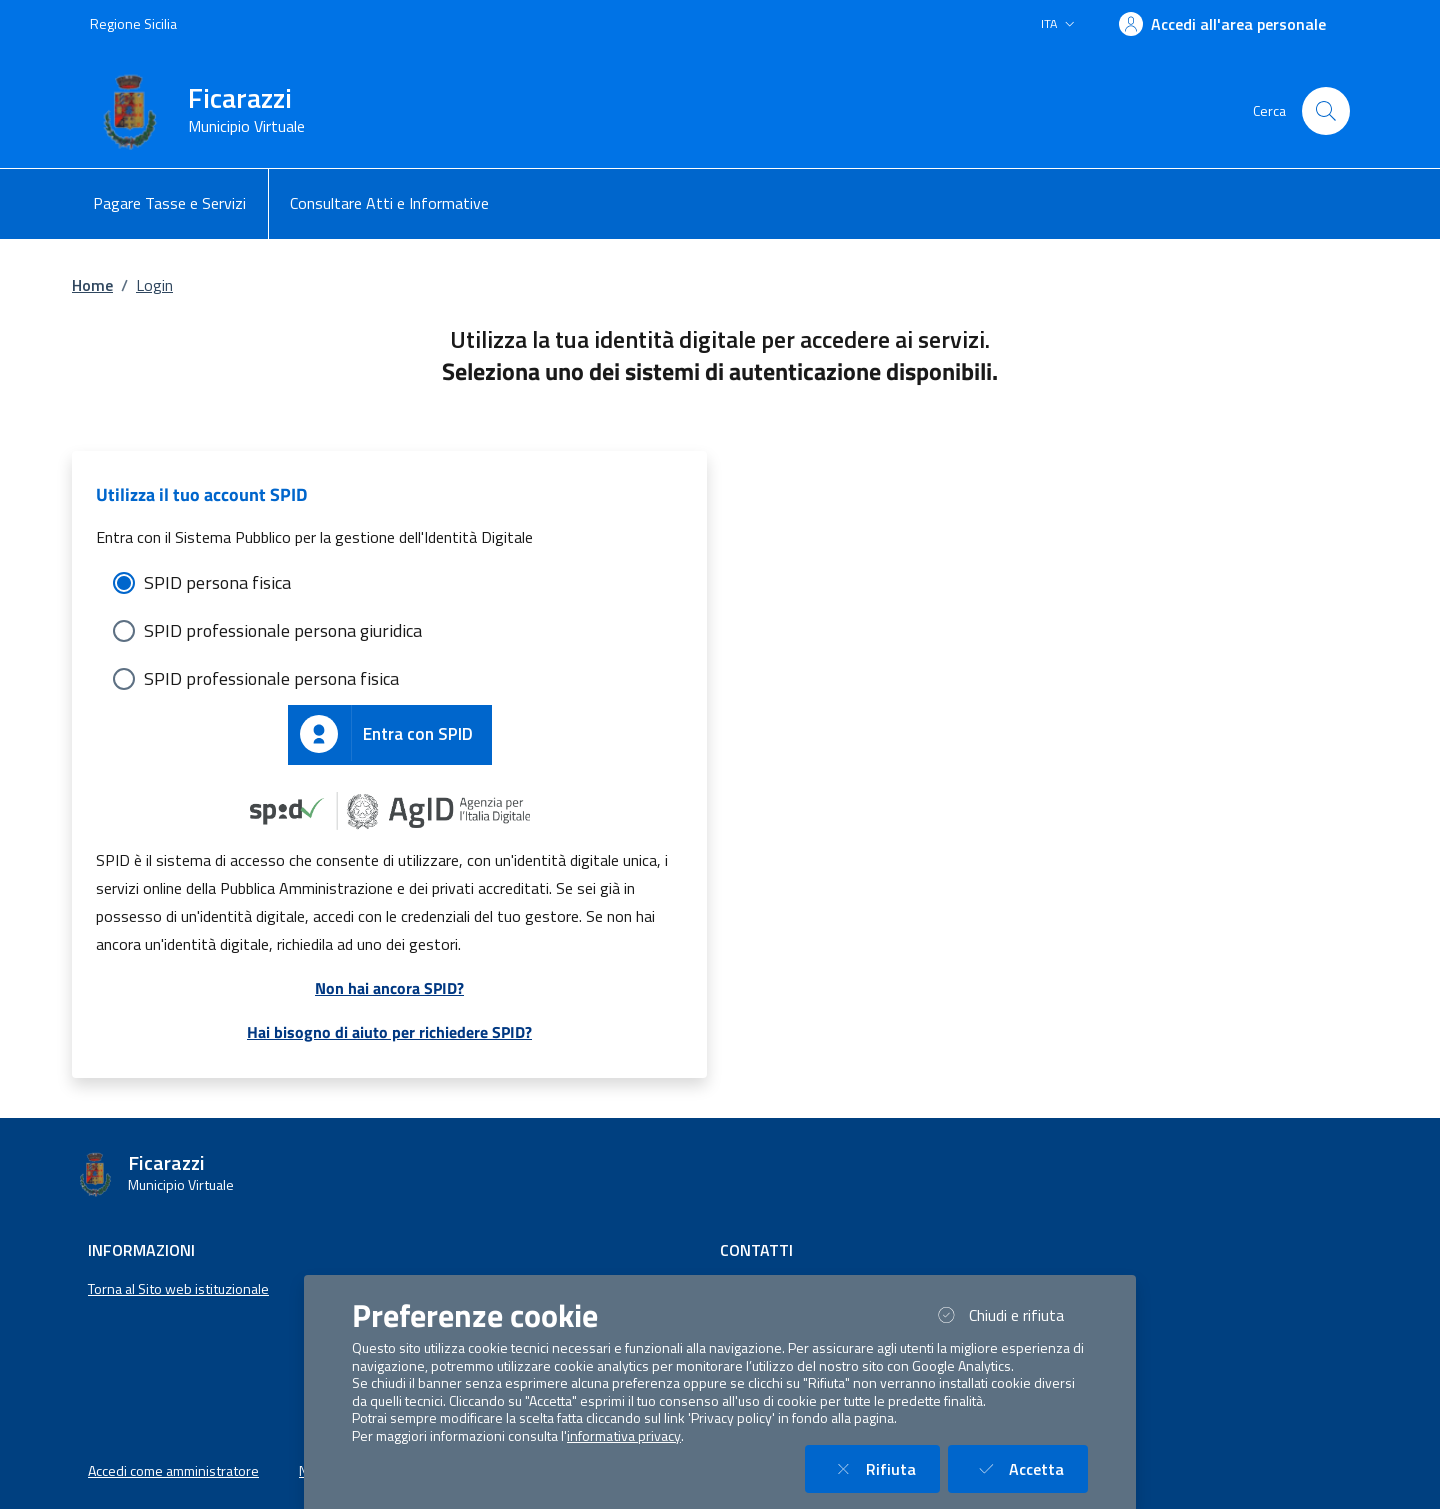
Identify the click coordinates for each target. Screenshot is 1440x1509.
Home (92, 285)
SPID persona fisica (217, 582)
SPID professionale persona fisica (271, 678)
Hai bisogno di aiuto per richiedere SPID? (389, 1032)
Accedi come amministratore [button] (173, 1471)
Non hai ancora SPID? (389, 988)
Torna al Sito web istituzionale (178, 1289)
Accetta (1030, 1468)
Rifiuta (884, 1468)
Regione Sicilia (133, 23)
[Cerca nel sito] (1326, 111)
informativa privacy (624, 1436)
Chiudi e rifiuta (1010, 1314)
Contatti (756, 1250)
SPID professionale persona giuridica (283, 630)
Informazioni (141, 1250)
